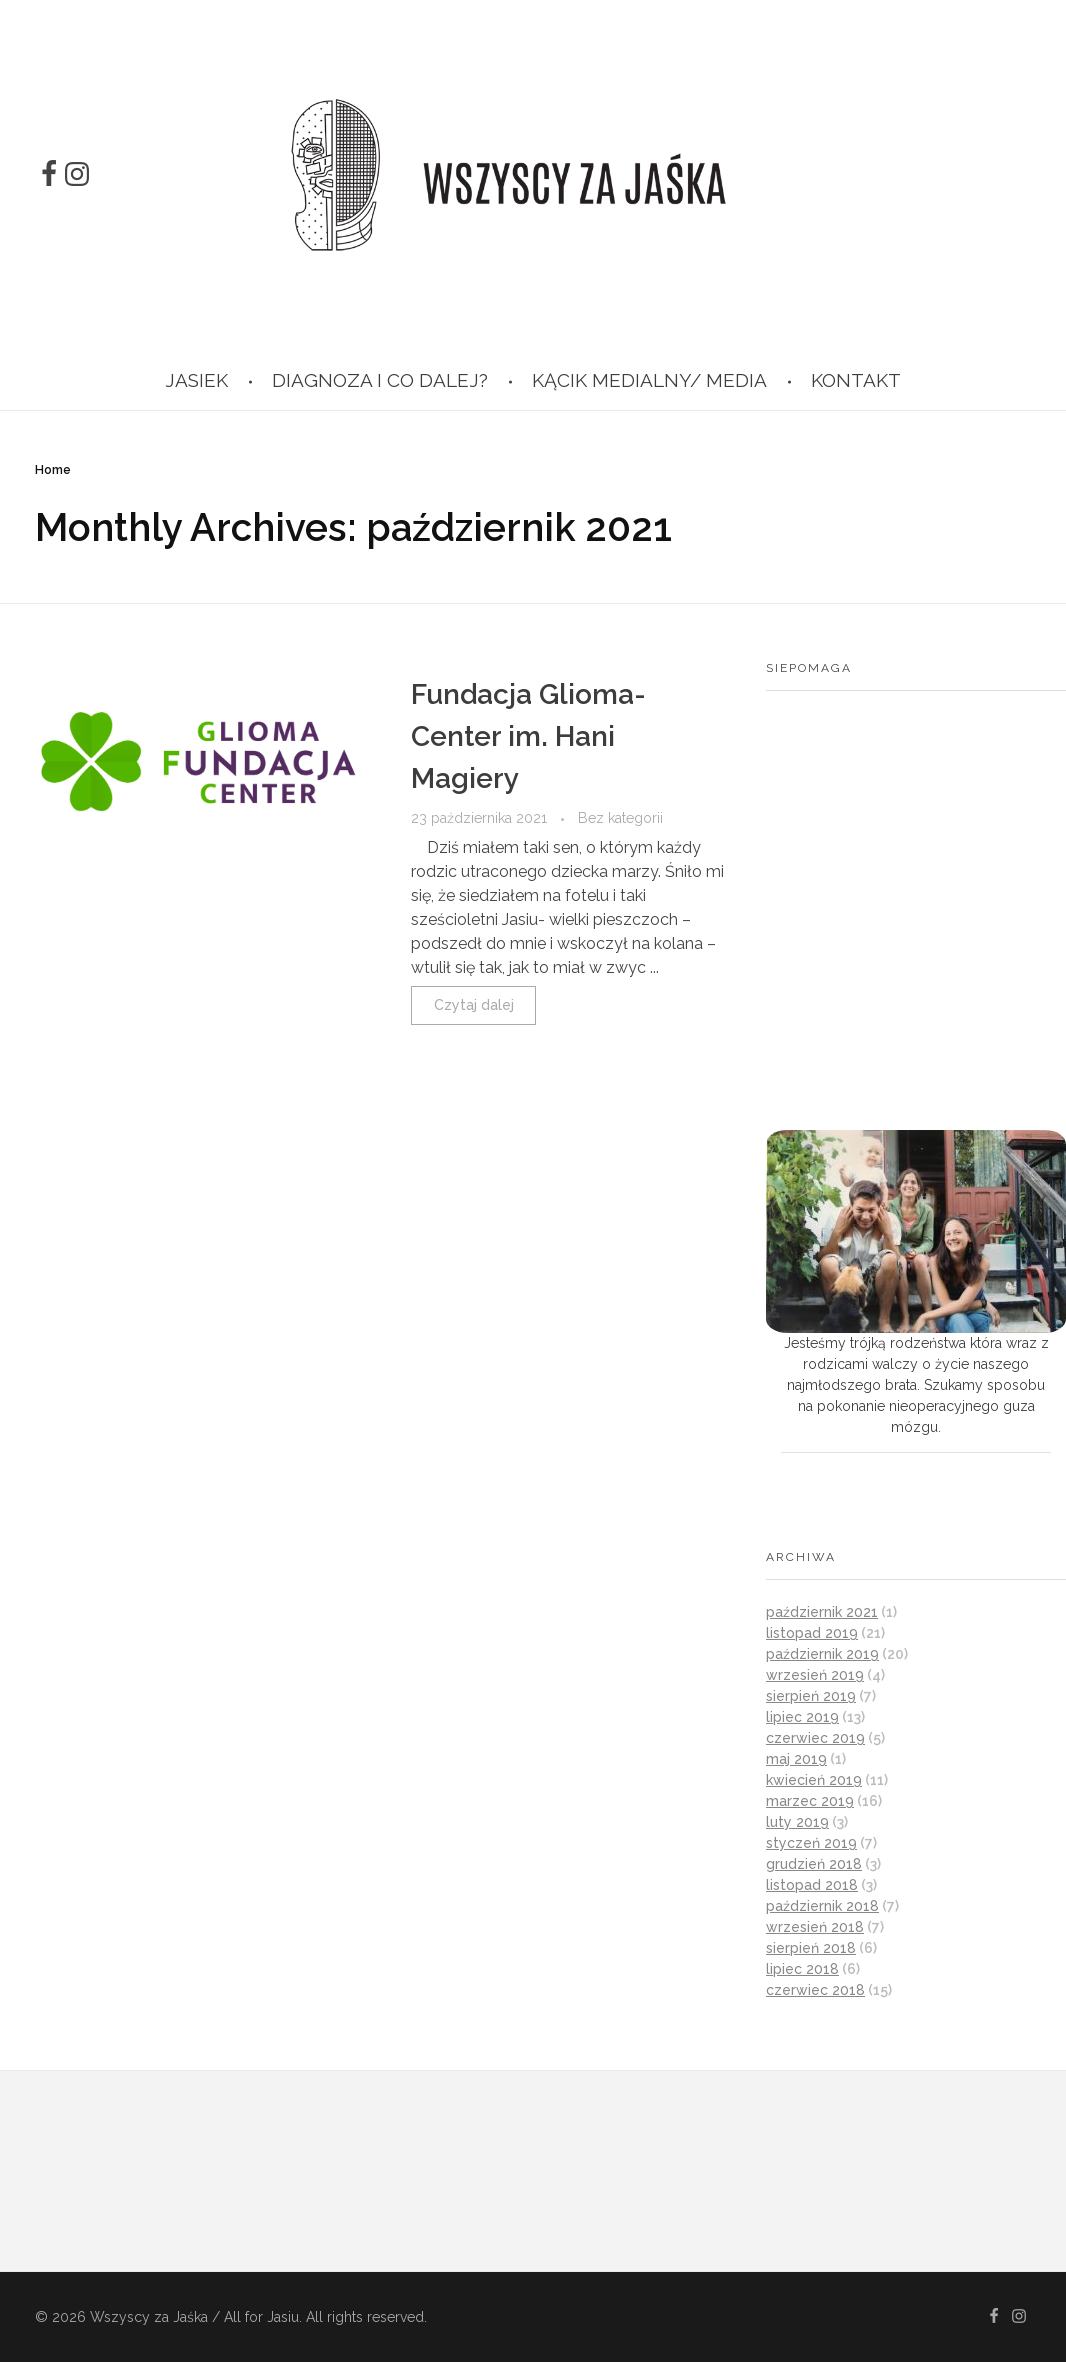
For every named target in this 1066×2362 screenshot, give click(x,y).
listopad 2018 (812, 1885)
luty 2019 (797, 1822)
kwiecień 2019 (814, 1780)
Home (53, 470)
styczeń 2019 (811, 1843)
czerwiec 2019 (815, 1738)
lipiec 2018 (802, 1969)
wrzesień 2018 (815, 1927)
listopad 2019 (812, 1633)
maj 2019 (796, 1759)
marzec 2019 (810, 1801)
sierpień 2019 (811, 1696)
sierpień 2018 (811, 1948)
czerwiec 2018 (815, 1990)
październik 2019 (822, 1654)
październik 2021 (822, 1612)
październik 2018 (822, 1906)
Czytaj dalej (474, 1005)
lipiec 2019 (802, 1717)
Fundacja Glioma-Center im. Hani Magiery (528, 736)
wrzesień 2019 (815, 1675)
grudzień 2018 (814, 1864)
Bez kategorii (620, 818)
